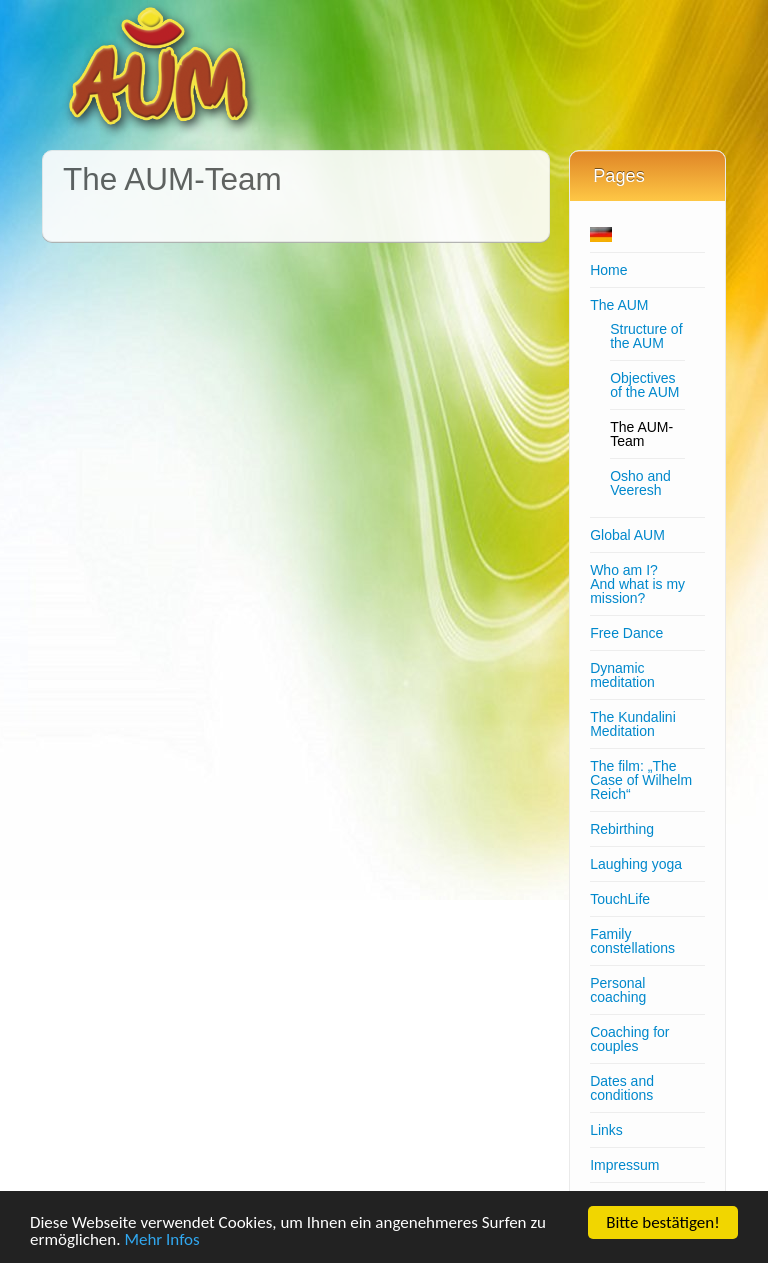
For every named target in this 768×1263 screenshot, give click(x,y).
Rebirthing (622, 829)
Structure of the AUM (646, 336)
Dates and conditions (622, 1088)
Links (606, 1130)
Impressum (624, 1165)
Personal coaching (618, 990)
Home (608, 270)
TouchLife (620, 899)
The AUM (619, 305)
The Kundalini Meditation (633, 724)
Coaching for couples (629, 1039)
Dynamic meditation (622, 675)
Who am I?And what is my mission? (637, 584)
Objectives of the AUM (644, 385)
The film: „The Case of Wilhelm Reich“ (641, 780)
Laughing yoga (636, 864)
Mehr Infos (161, 1240)
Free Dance (626, 633)
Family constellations (632, 941)
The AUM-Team (641, 434)
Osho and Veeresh (640, 483)
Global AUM (627, 535)
